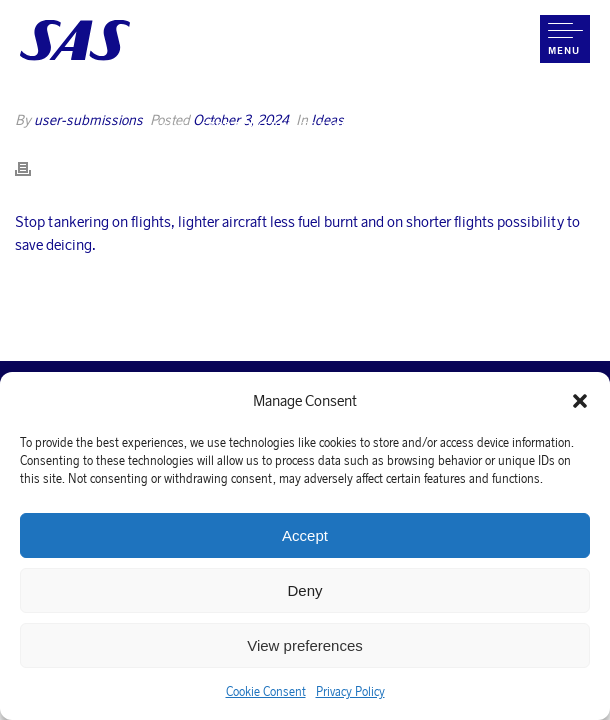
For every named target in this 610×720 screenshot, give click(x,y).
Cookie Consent (266, 691)
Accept (305, 535)
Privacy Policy (350, 691)
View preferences (305, 645)
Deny (304, 590)
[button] (580, 401)
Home (173, 125)
